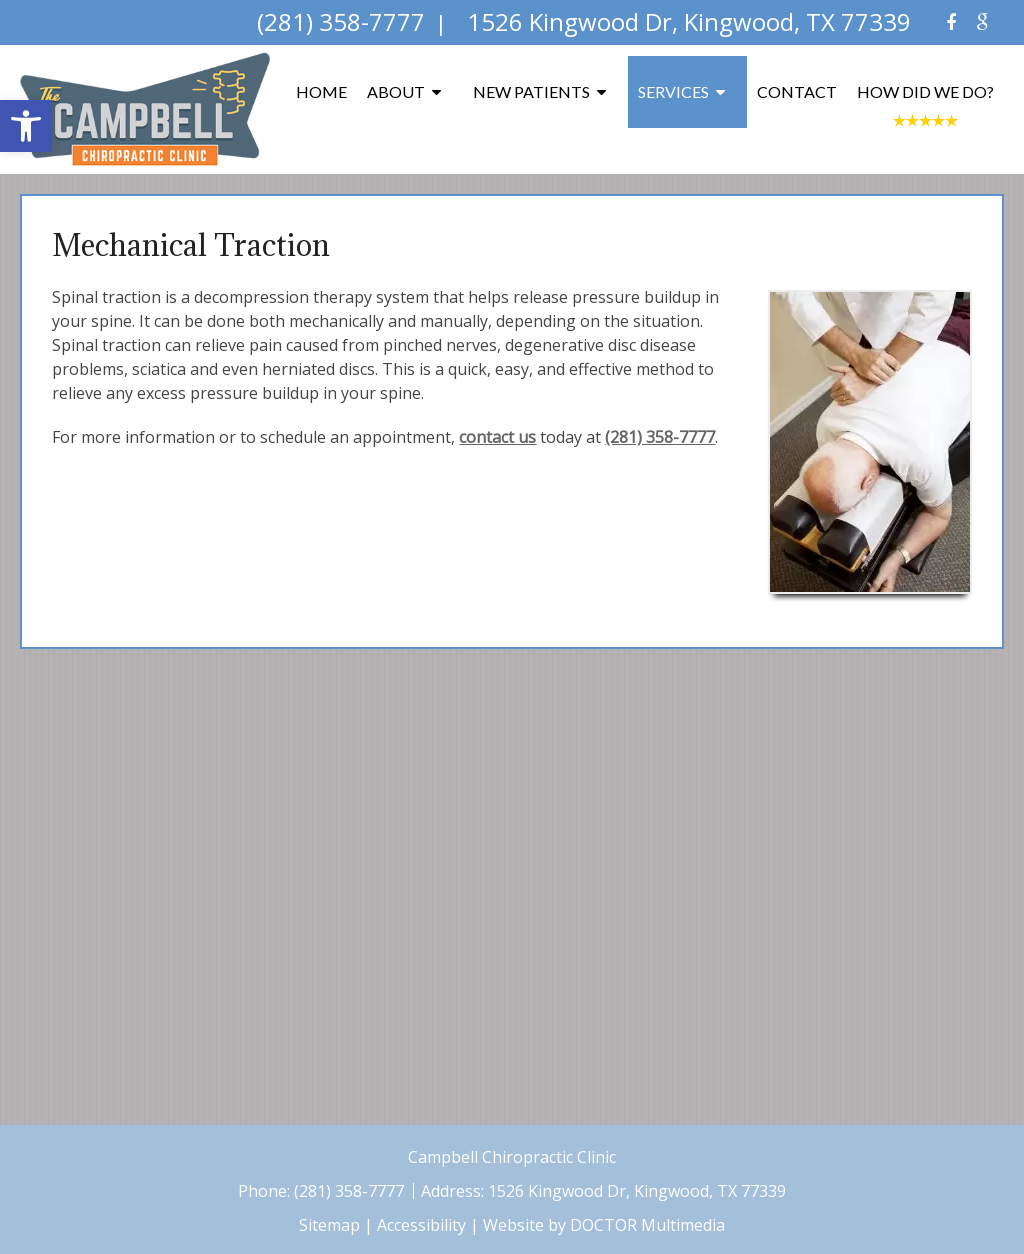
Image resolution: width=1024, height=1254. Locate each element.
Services (673, 91)
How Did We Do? (925, 91)
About (396, 91)
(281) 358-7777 (660, 437)
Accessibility (421, 1225)
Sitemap (329, 1225)
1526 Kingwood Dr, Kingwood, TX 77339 (637, 1191)
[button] (26, 126)
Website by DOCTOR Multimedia (604, 1225)
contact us (497, 437)
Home (321, 91)
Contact (797, 91)
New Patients (531, 91)
